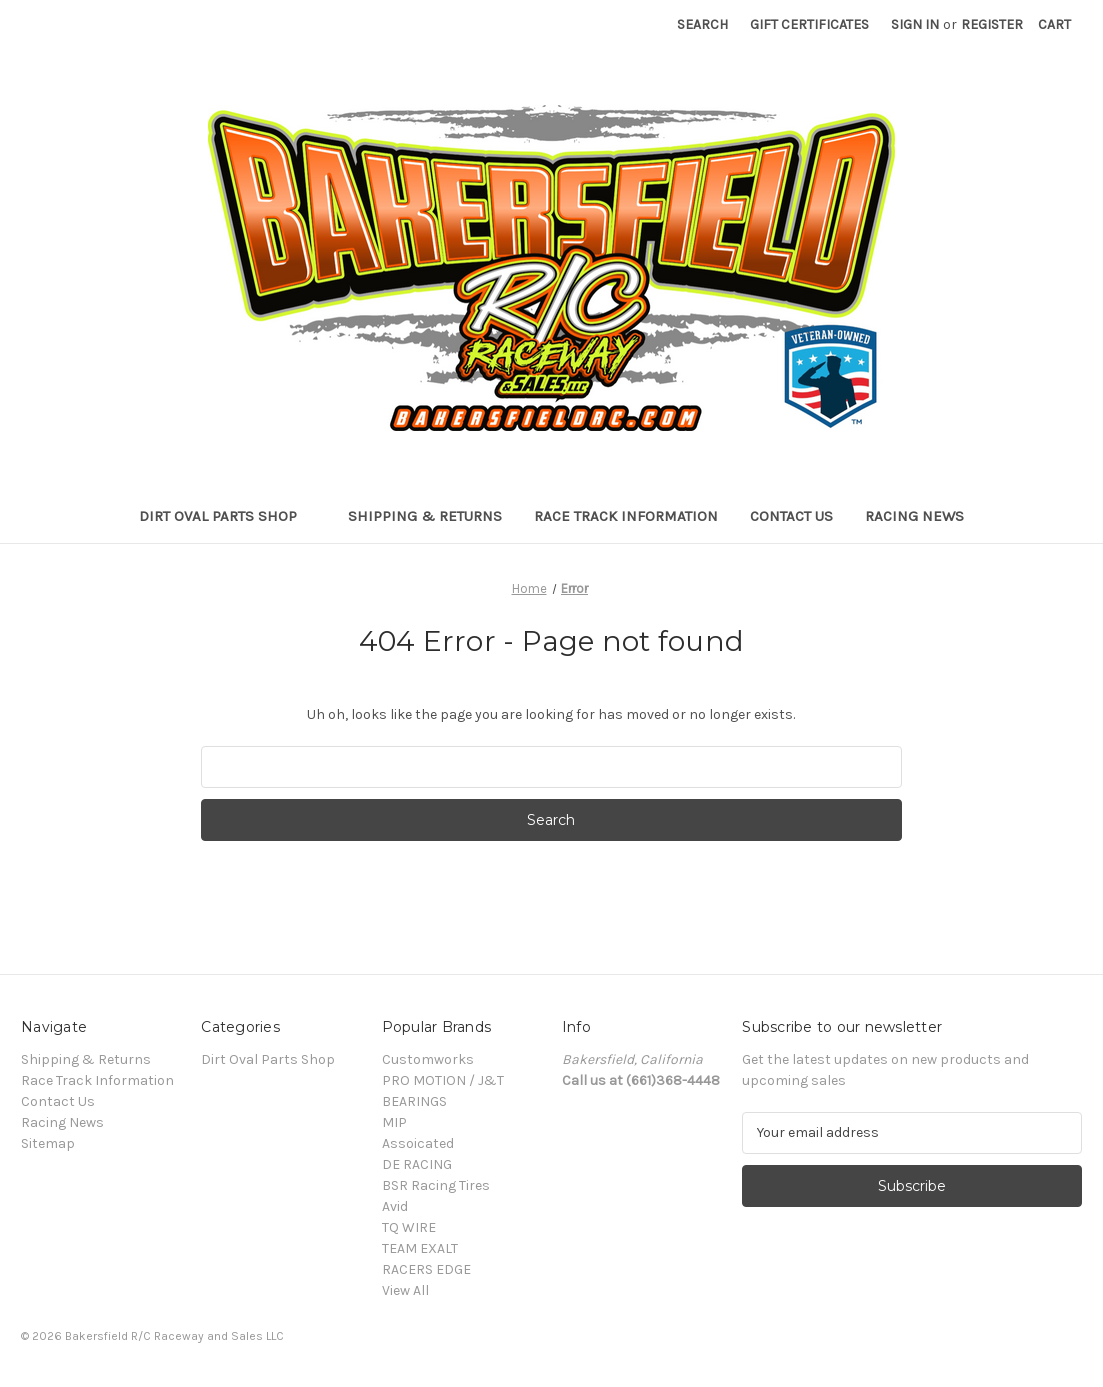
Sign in (915, 24)
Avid (395, 1206)
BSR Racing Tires (436, 1185)
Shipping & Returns (425, 516)
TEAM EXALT (420, 1248)
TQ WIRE (409, 1227)
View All (405, 1290)
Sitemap (48, 1143)
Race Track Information (626, 516)
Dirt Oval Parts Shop (227, 516)
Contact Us (791, 516)
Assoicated (418, 1143)
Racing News (914, 516)
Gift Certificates (809, 24)
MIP (394, 1122)
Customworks (428, 1059)
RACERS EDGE (426, 1269)
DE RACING (417, 1164)
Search (702, 24)
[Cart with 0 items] (1054, 24)
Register (992, 24)
